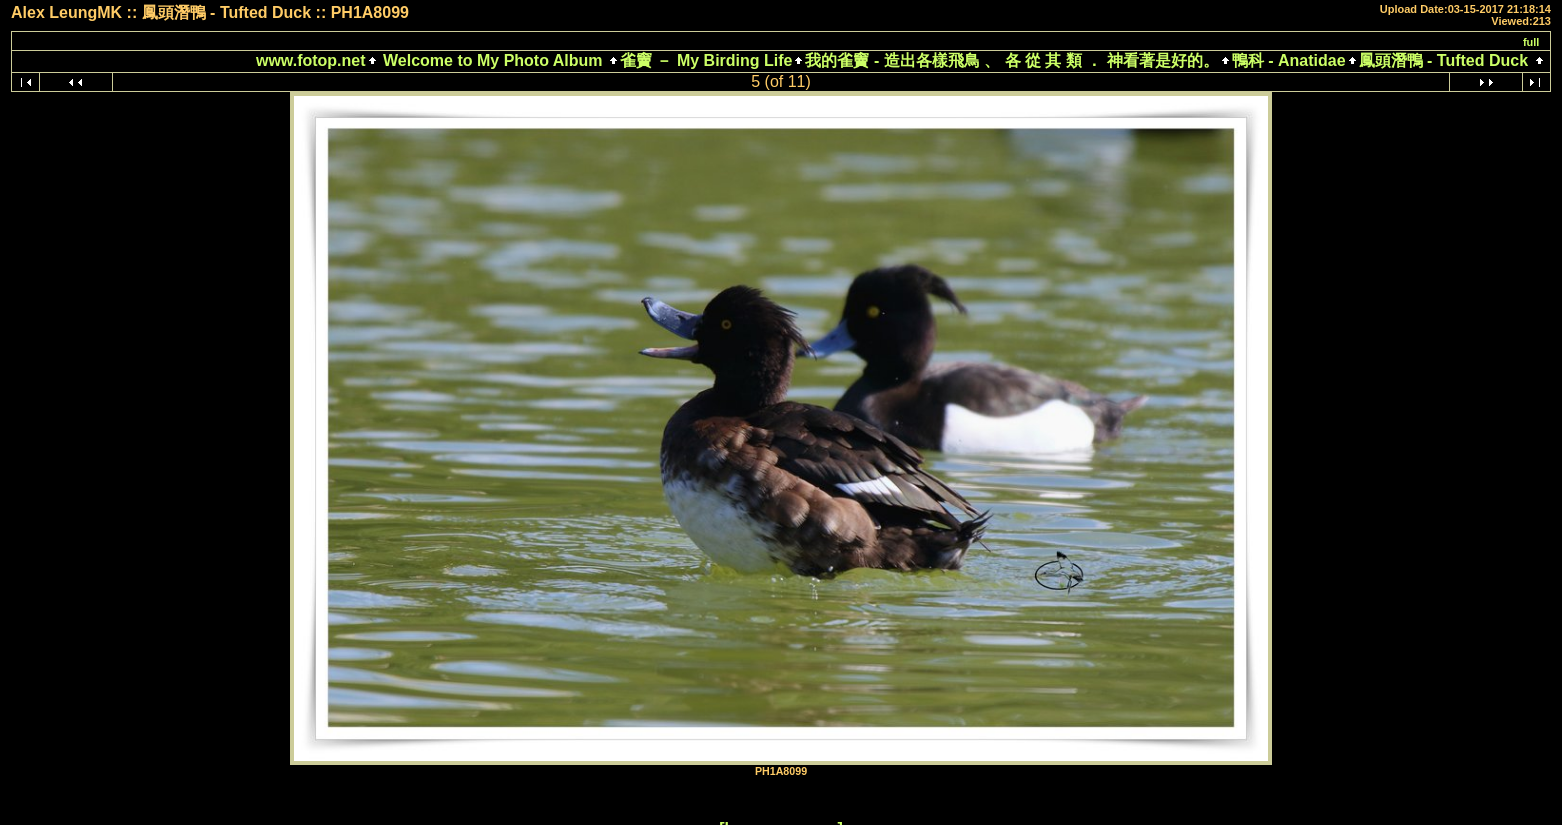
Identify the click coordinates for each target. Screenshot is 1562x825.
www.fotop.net (311, 60)
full (1531, 42)
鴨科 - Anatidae (1289, 60)
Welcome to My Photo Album (493, 60)
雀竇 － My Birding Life (706, 60)
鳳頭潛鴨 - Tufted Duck (1443, 60)
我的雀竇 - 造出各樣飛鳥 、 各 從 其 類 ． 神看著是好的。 (1011, 60)
